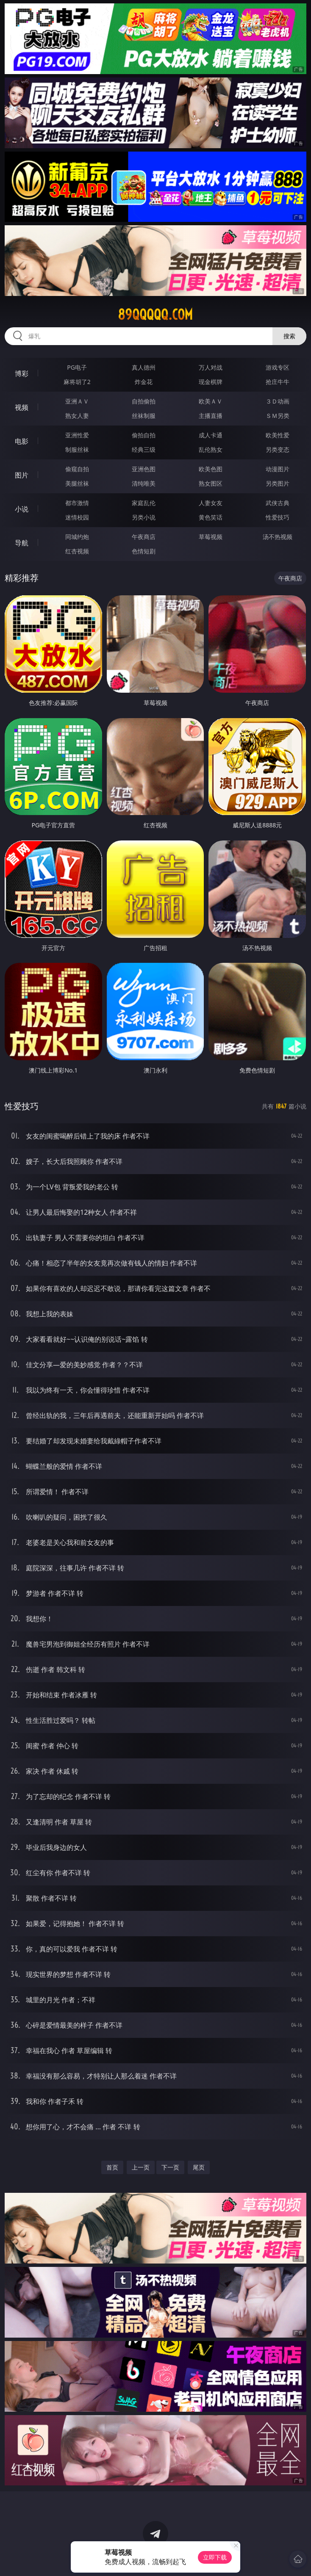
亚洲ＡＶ (77, 401)
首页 (112, 2167)
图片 (21, 475)
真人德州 (144, 367)
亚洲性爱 (77, 435)
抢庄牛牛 (277, 382)
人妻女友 (210, 503)
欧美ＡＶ (210, 401)
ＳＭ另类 (277, 416)
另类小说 (144, 517)
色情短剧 (144, 551)
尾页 (199, 2167)
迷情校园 (77, 517)
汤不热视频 (277, 537)
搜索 (289, 336)
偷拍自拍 (144, 435)
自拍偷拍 (144, 401)
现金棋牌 (210, 382)
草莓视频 (210, 537)
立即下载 (215, 2557)
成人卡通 (210, 435)
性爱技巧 (277, 517)
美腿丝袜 (77, 483)
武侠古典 (277, 503)
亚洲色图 (144, 469)
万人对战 (210, 367)
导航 (21, 542)
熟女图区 (210, 483)
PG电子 (77, 367)
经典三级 (144, 449)
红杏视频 (77, 551)
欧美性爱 (277, 435)
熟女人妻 (77, 416)
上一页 (141, 2167)
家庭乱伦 (144, 503)
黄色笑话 (210, 517)
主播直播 (210, 416)
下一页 (170, 2167)
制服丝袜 (77, 449)
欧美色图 (210, 469)
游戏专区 (277, 367)
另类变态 (277, 449)
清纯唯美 (144, 483)
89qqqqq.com (155, 314)
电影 (21, 441)
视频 (21, 407)
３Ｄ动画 (277, 401)
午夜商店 (144, 537)
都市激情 (77, 503)
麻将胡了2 (77, 382)
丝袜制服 (144, 416)
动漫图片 (277, 469)
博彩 (21, 373)
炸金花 (144, 382)
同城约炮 (77, 537)
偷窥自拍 (77, 469)
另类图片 (277, 483)
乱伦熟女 (210, 449)
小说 (21, 509)
